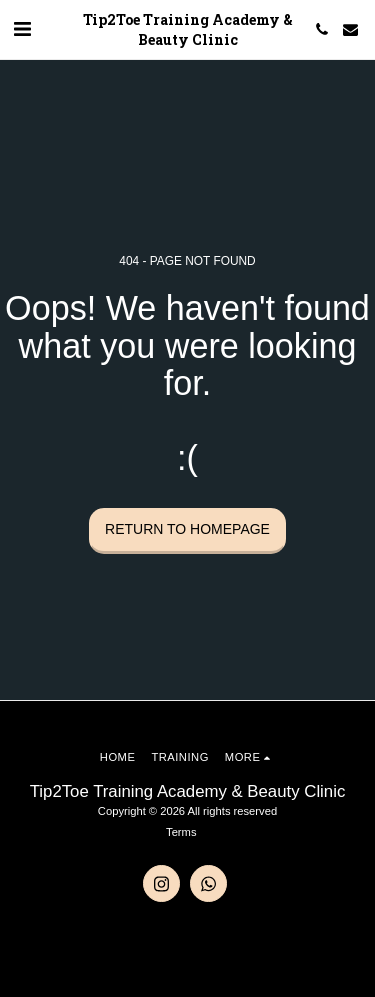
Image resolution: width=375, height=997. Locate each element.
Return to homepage (187, 529)
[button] (22, 29)
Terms (181, 832)
